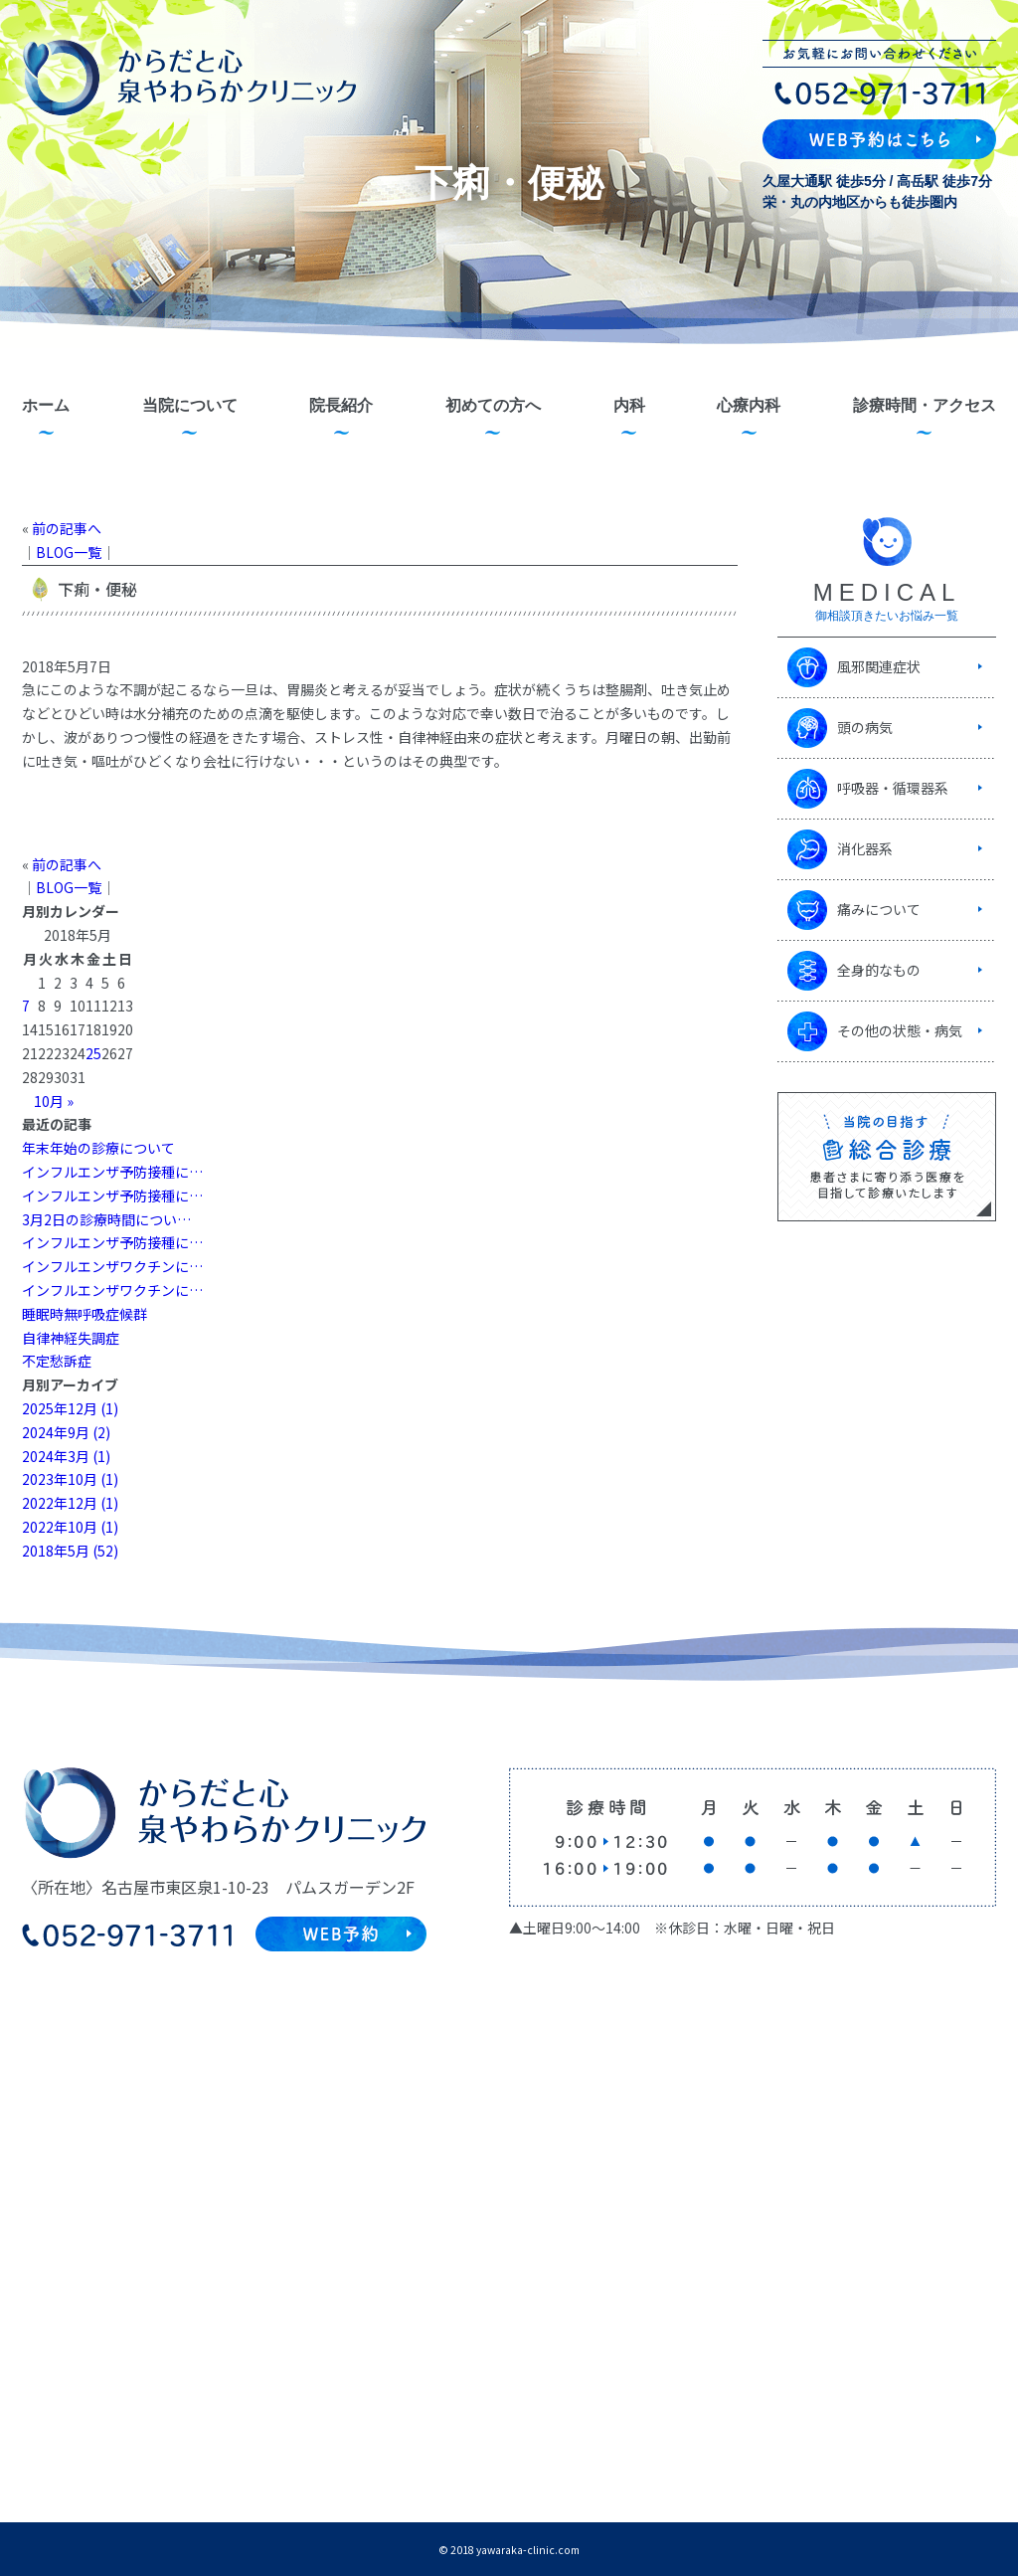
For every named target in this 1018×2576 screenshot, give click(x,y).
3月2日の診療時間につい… (106, 1219)
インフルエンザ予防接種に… (112, 1172)
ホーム (46, 405)
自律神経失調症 (70, 1338)
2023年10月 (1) (70, 1479)
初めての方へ (493, 405)
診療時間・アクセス (924, 405)
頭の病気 (865, 727)
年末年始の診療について (98, 1148)
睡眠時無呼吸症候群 (84, 1314)
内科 (629, 405)
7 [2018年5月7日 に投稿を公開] (26, 1005)
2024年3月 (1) (66, 1456)
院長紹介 (341, 405)
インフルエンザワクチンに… (112, 1266)
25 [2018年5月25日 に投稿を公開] (93, 1053)
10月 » (54, 1101)
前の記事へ (66, 528)
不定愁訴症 (56, 1361)
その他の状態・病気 (899, 1030)
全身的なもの (879, 970)
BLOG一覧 (68, 552)
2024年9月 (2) (66, 1432)
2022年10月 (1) (70, 1527)
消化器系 (865, 848)
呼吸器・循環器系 (892, 788)
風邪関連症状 (879, 666)
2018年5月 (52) (70, 1551)
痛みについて (879, 909)
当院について (190, 405)
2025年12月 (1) (70, 1408)
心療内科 (748, 405)
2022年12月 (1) (70, 1503)
